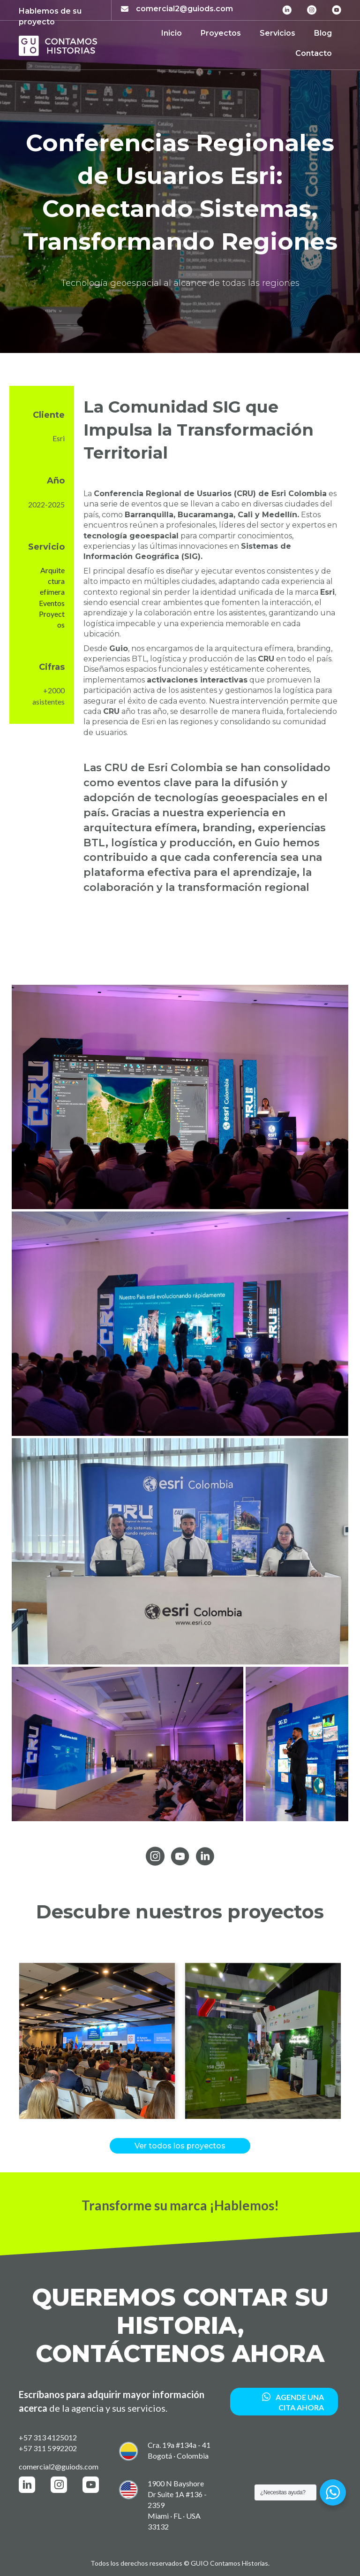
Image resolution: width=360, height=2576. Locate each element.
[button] (26, 2040)
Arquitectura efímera (52, 581)
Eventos (52, 602)
